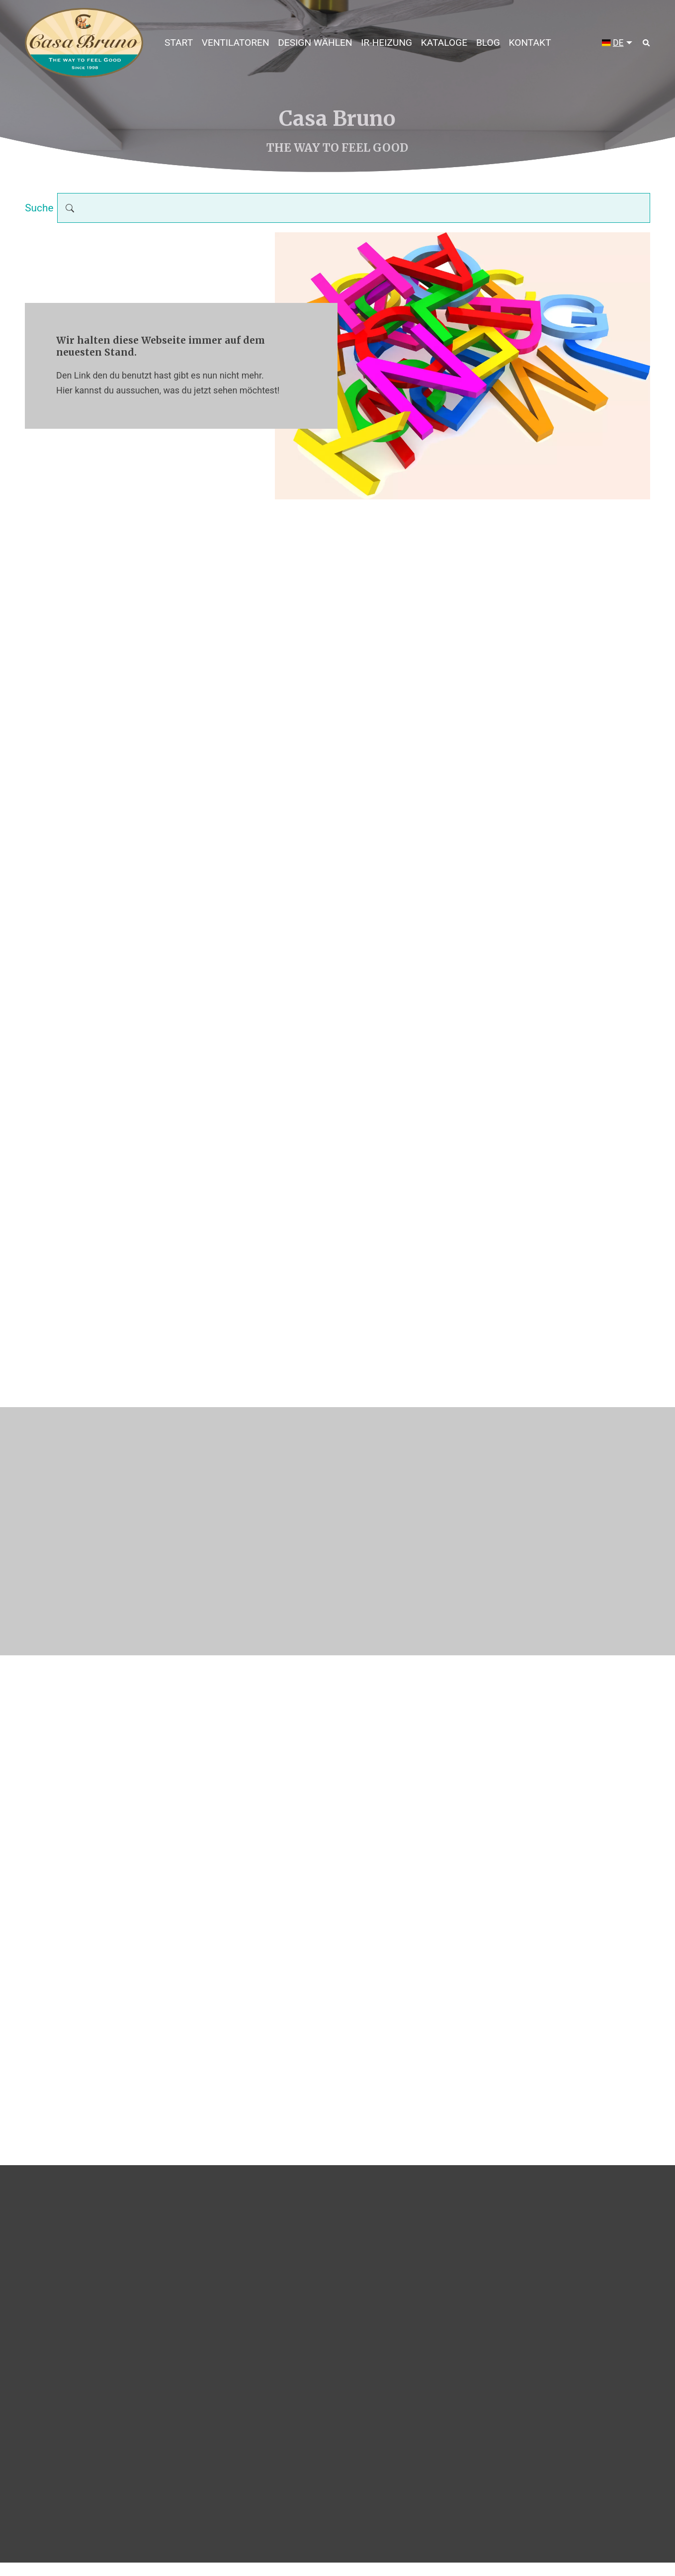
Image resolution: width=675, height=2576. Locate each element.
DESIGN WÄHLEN (315, 42)
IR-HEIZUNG (386, 42)
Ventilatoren (235, 42)
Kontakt (530, 42)
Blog (488, 42)
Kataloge (444, 42)
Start (179, 42)
